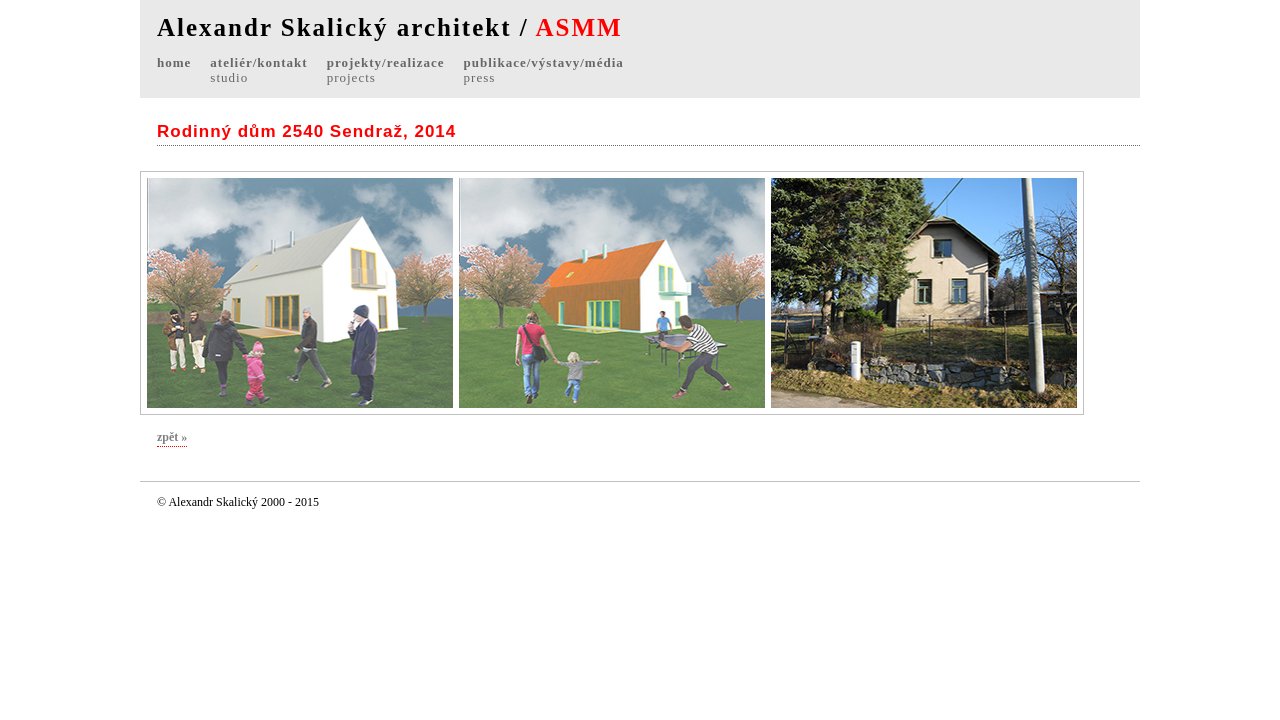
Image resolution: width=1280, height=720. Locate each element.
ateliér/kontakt (258, 70)
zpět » (172, 437)
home (174, 62)
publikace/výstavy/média (544, 70)
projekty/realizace (386, 70)
